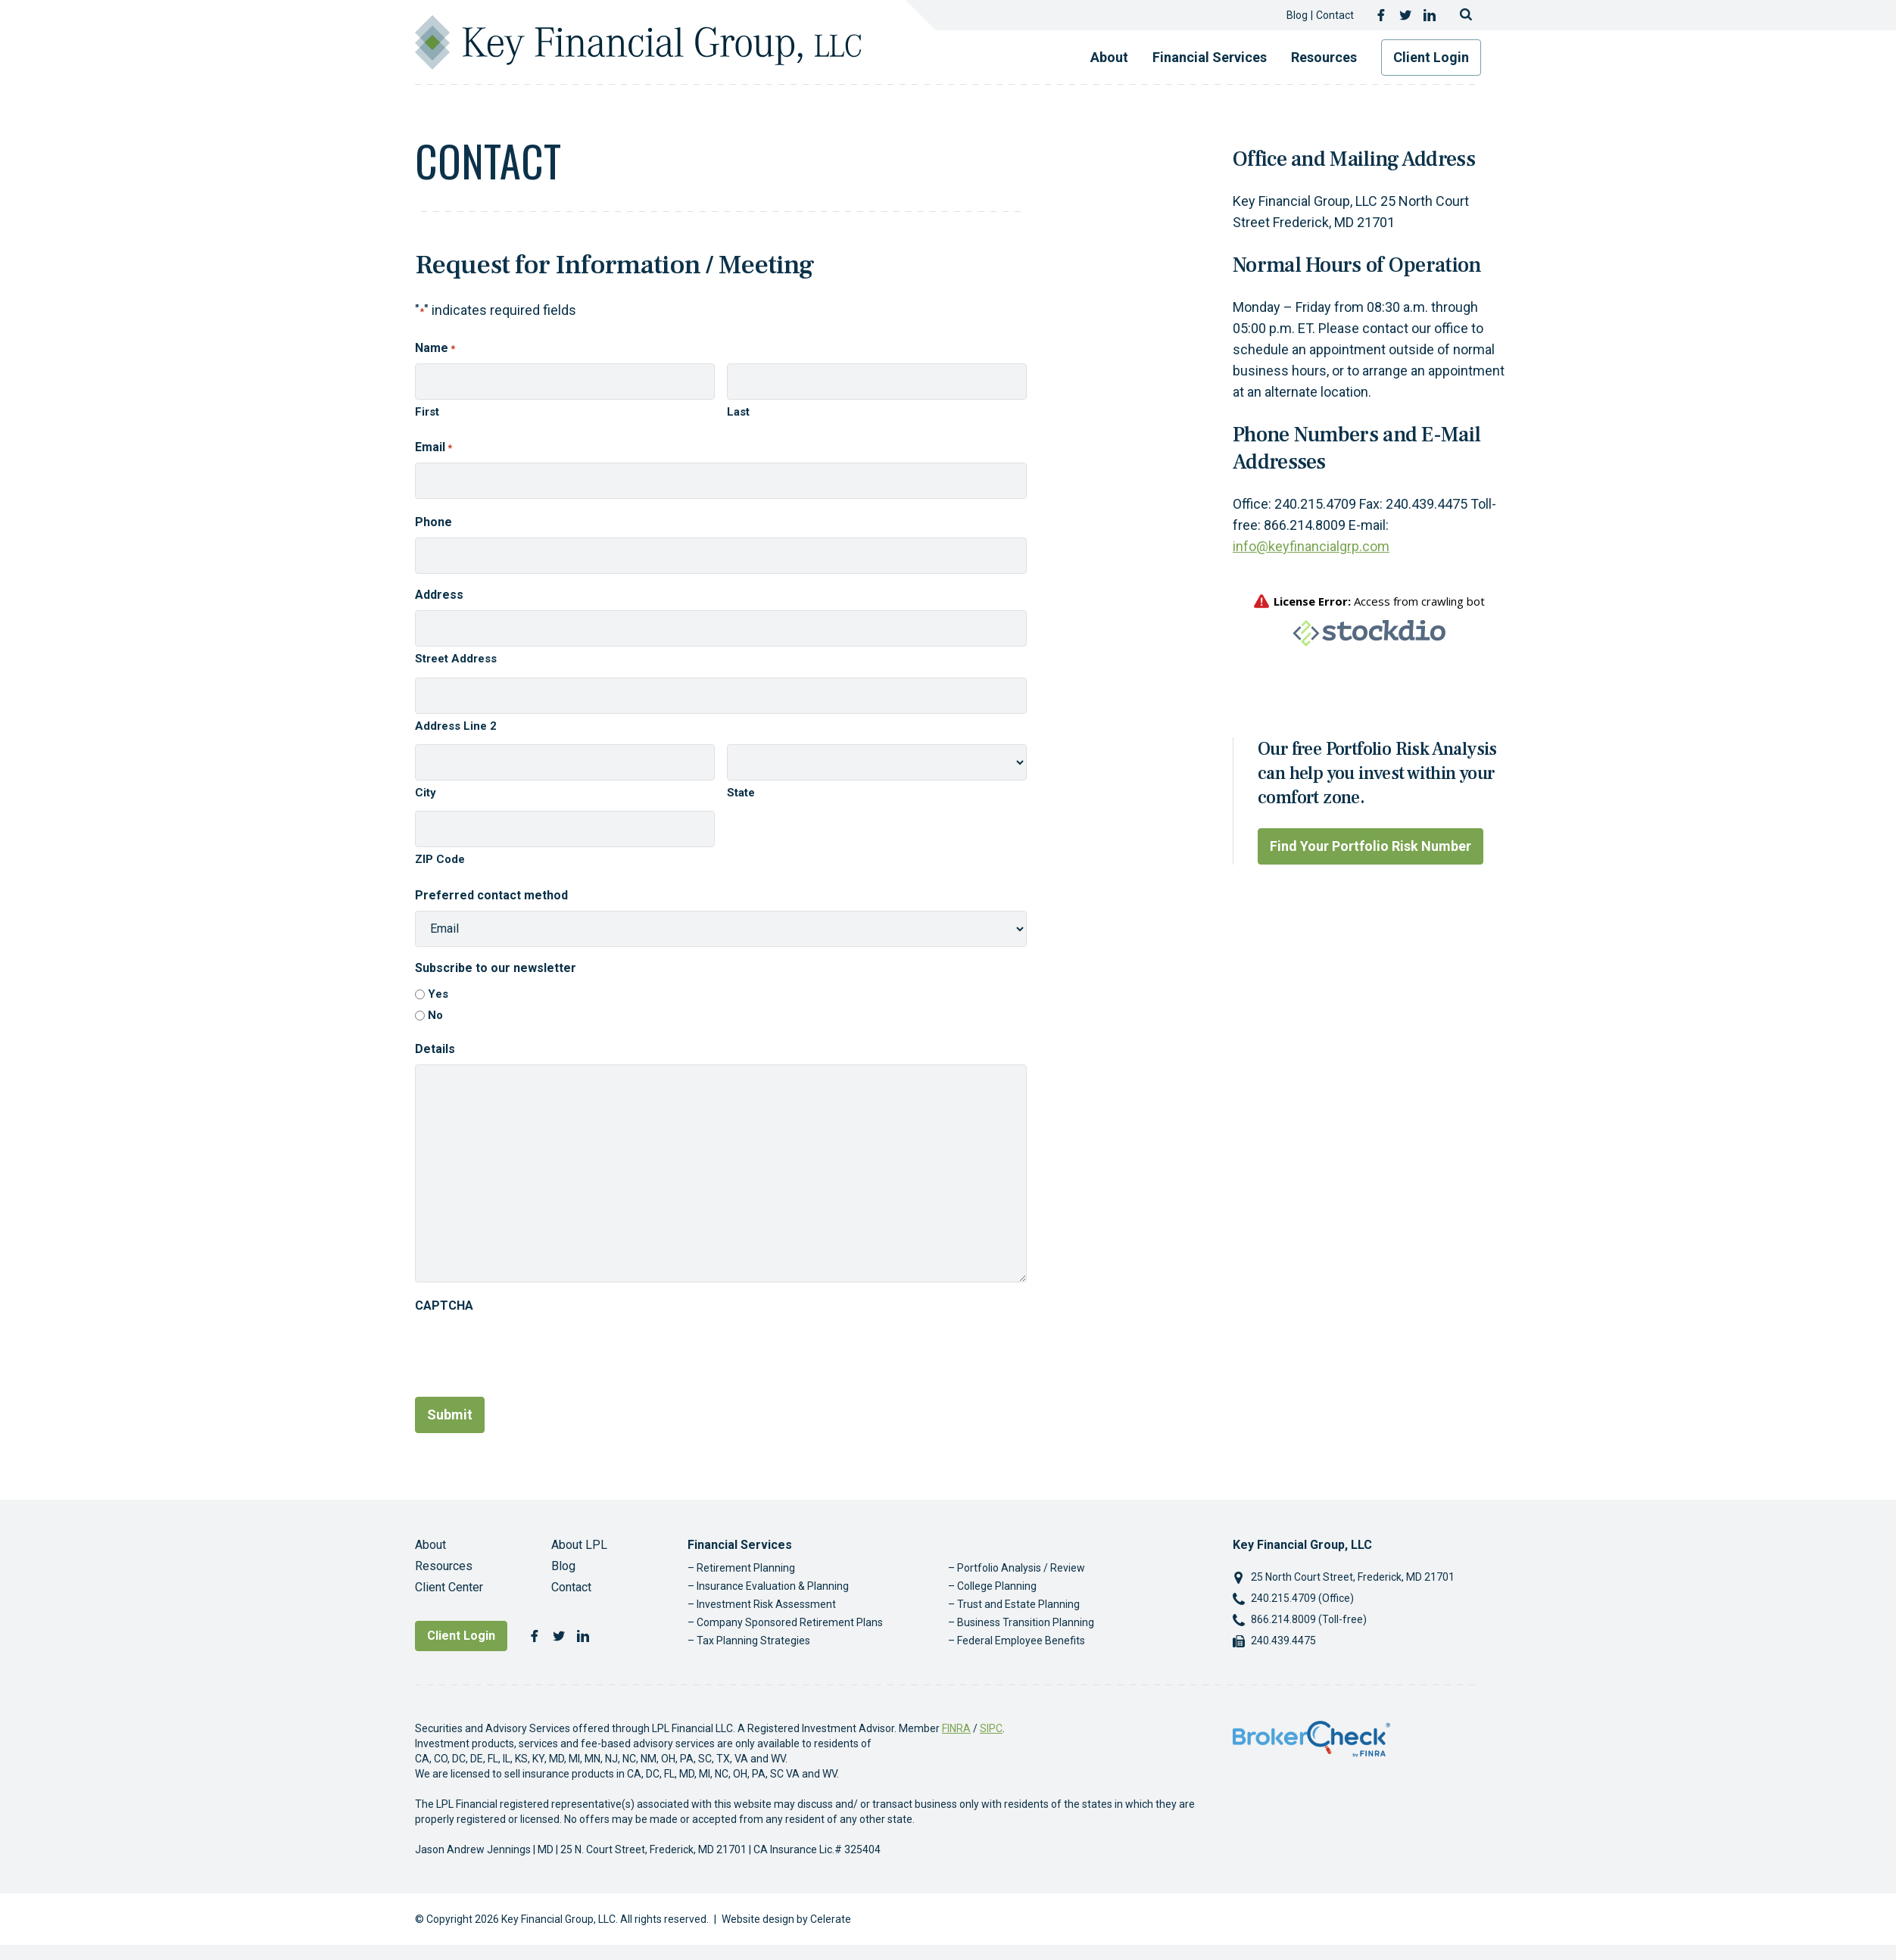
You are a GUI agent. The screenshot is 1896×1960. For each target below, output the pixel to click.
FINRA (956, 1728)
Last (738, 412)
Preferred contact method (491, 895)
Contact (1335, 15)
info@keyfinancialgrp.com (1311, 546)
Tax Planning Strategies (753, 1640)
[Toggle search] (1466, 15)
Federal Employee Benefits (1021, 1640)
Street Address (456, 658)
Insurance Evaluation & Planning (773, 1586)
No (435, 1015)
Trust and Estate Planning (1018, 1604)
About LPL (579, 1545)
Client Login (1431, 57)
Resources (1324, 57)
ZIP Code (440, 859)
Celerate (830, 1919)
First (427, 412)
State (741, 792)
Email (433, 448)
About (1109, 57)
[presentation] (530, 1350)
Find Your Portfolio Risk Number (1370, 846)
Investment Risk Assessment (766, 1604)
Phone (433, 522)
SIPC (991, 1728)
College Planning (997, 1586)
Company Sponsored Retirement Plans (790, 1622)
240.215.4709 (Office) (1302, 1598)
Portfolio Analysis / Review (1021, 1568)
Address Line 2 (456, 726)
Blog (1297, 15)
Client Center (449, 1587)
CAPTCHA (444, 1305)
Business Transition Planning (1025, 1622)
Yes (438, 994)
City (425, 792)
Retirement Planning (746, 1568)
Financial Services (1209, 57)
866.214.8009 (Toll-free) (1309, 1619)
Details (435, 1049)
